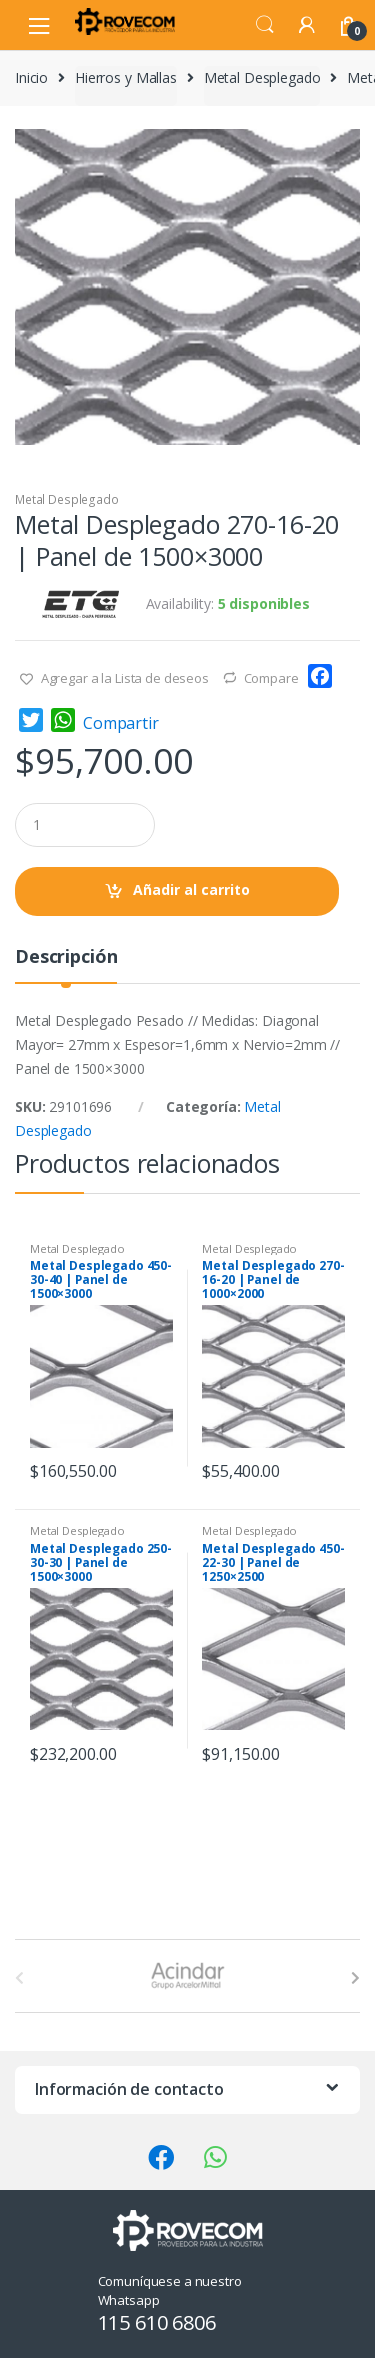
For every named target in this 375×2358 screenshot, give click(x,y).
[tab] (66, 964)
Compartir (121, 723)
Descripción (66, 957)
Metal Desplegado (262, 77)
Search (265, 25)
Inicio (31, 77)
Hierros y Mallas (126, 77)
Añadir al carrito (191, 889)
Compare (271, 678)
